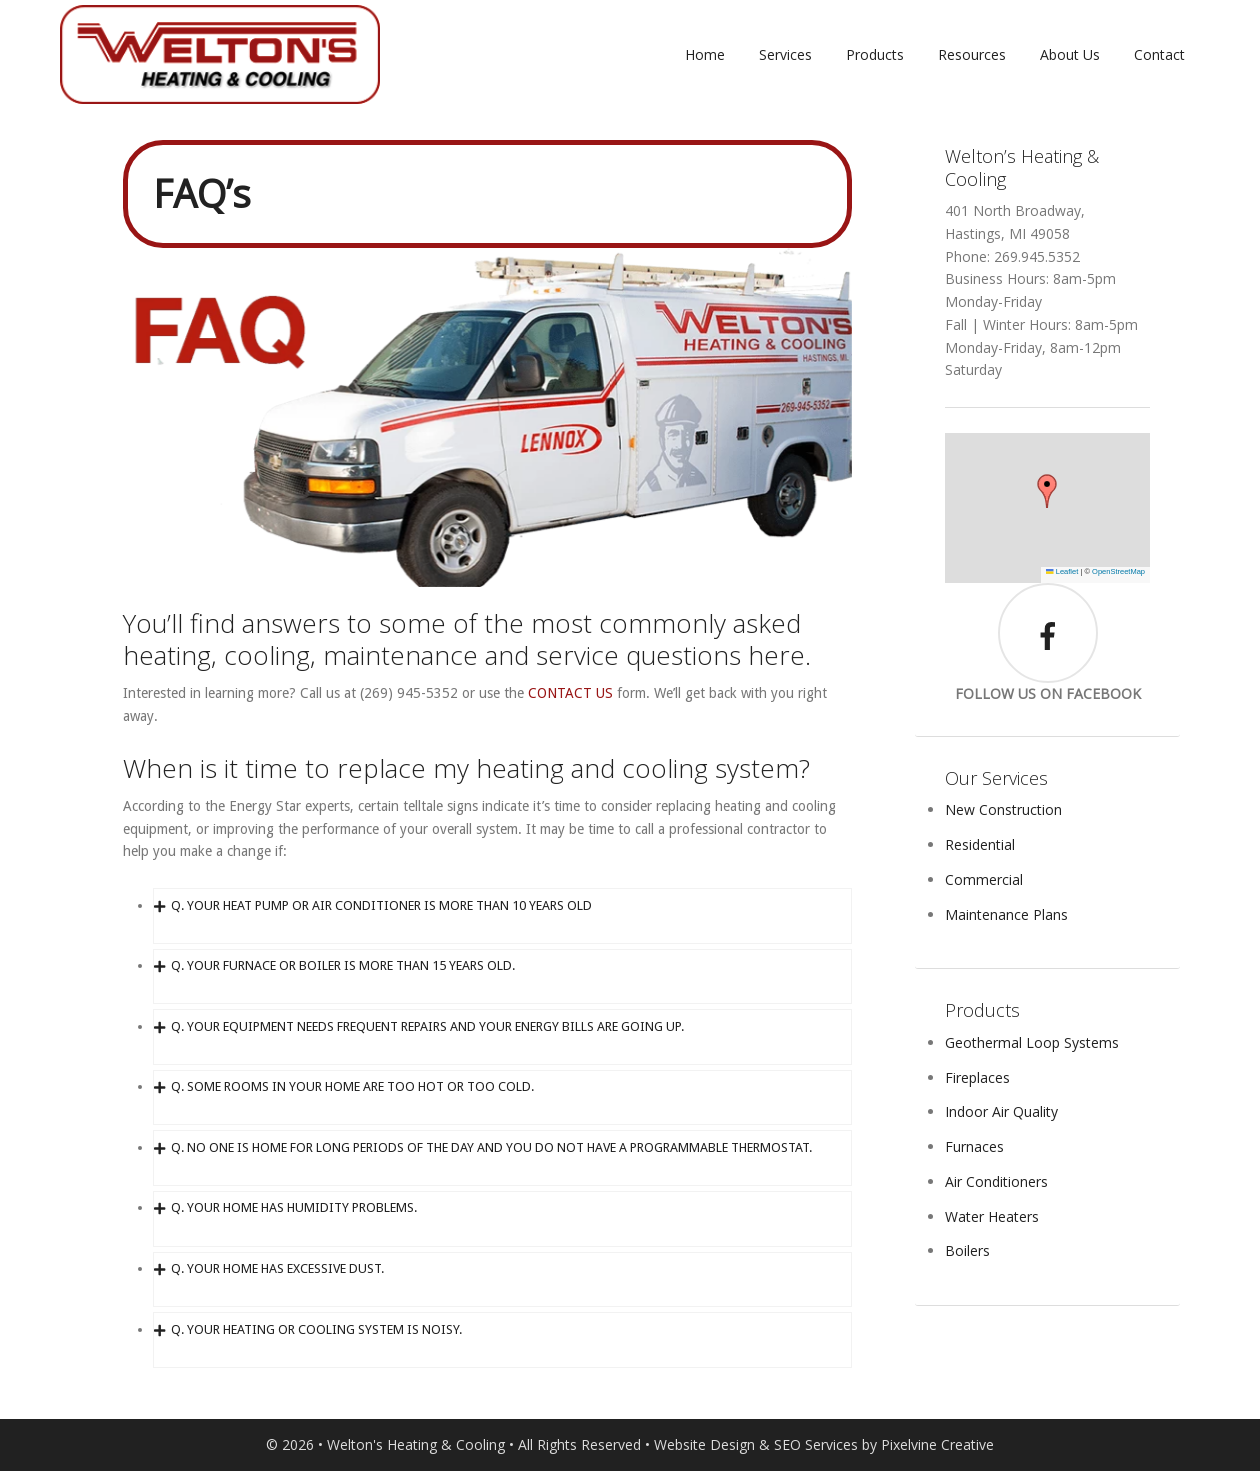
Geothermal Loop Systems (1032, 1042)
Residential (980, 844)
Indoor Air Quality (1001, 1111)
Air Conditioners (996, 1181)
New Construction (1003, 809)
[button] (1047, 491)
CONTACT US (570, 693)
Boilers (967, 1250)
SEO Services (816, 1444)
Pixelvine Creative (937, 1444)
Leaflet (1062, 571)
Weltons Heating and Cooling (220, 55)
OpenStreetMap (1118, 571)
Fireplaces (977, 1077)
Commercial (984, 879)
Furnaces (974, 1146)
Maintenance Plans (1006, 914)
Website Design (704, 1444)
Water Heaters (992, 1216)
